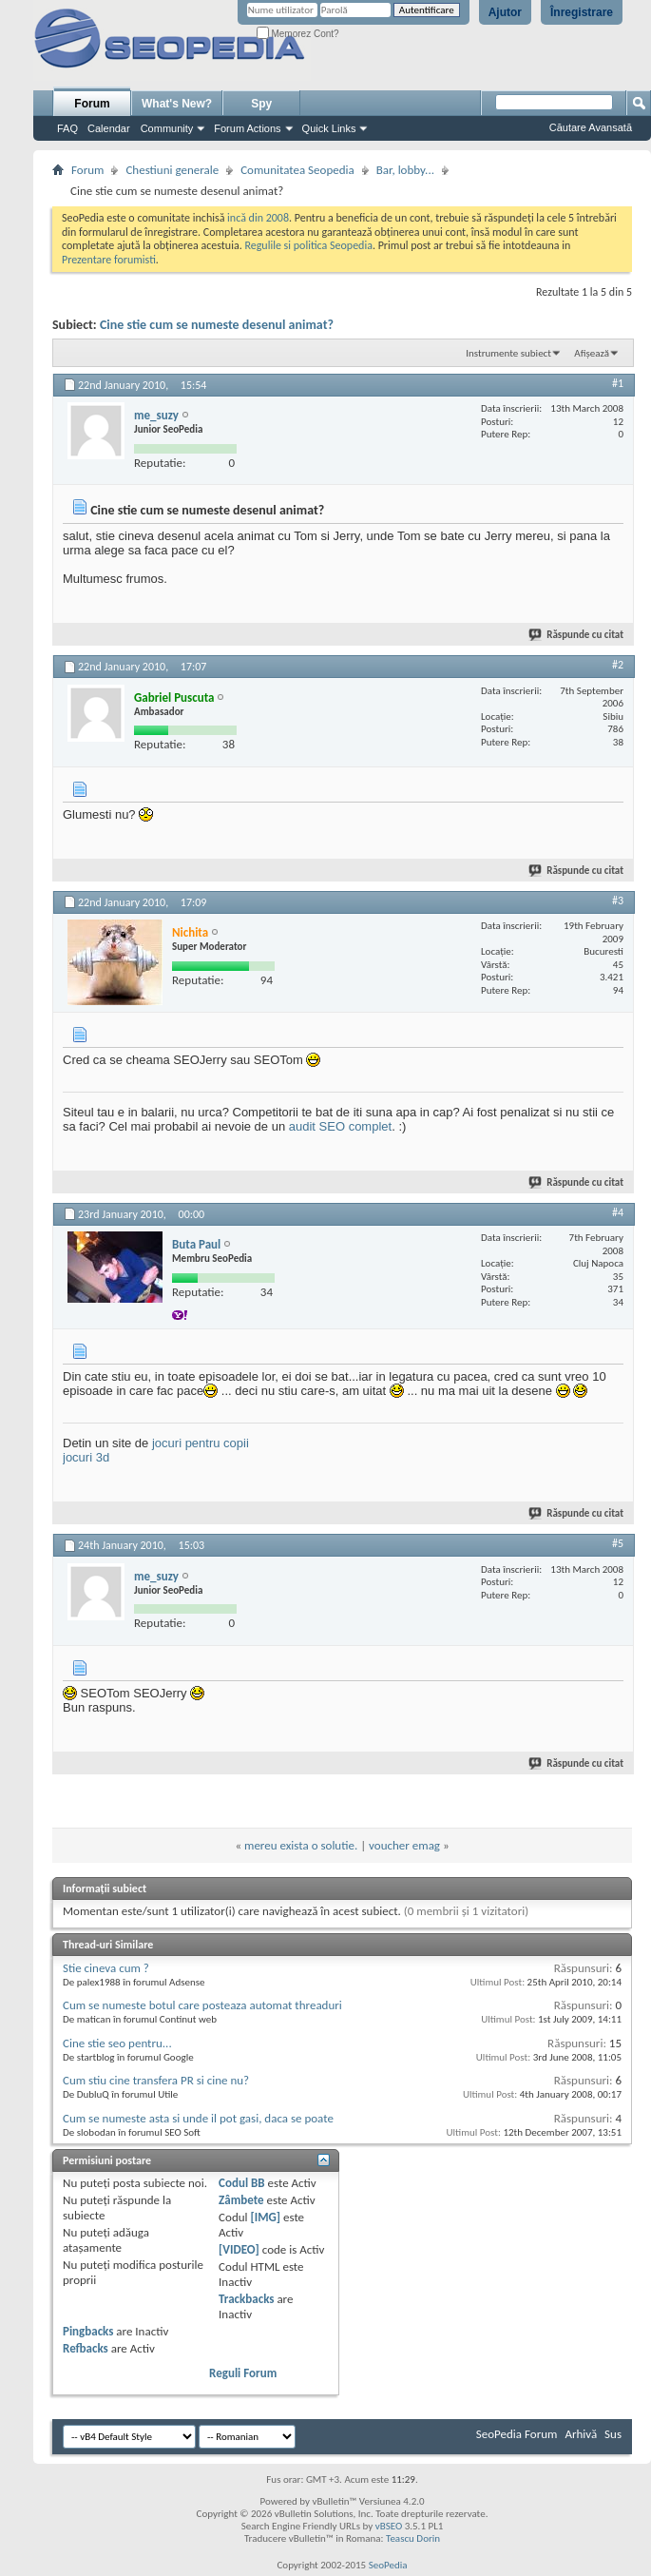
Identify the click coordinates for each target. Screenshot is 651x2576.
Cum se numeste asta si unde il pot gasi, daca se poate (198, 2118)
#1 (617, 383)
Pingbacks (88, 2331)
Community (167, 128)
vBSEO (389, 2526)
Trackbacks (246, 2299)
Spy (261, 103)
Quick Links (329, 128)
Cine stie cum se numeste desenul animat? (217, 325)
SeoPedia (388, 2565)
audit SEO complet (340, 1126)
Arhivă (581, 2434)
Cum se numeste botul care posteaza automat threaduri (202, 2005)
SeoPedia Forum (517, 2434)
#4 (617, 1212)
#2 (617, 664)
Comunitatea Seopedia (297, 170)
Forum (91, 103)
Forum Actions (247, 128)
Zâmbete (241, 2200)
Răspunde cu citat (576, 635)
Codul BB (242, 2183)
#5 (617, 1543)
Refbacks (85, 2348)
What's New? (177, 103)
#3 (617, 900)
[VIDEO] (239, 2249)
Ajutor (505, 12)
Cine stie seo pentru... (117, 2043)
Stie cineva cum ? (106, 1968)
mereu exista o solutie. (300, 1845)
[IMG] (265, 2217)
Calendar (108, 128)
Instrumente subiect (508, 353)
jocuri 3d (86, 1457)
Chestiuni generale (172, 170)
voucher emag (404, 1845)
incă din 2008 (258, 217)
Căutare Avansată (590, 127)
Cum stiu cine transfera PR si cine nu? (156, 2080)
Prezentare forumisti (109, 259)
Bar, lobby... (405, 170)
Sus (613, 2434)
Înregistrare (581, 12)
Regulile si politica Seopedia (308, 245)
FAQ (67, 128)
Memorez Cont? (298, 34)
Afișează (591, 353)
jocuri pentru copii (200, 1443)
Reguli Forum (243, 2373)
